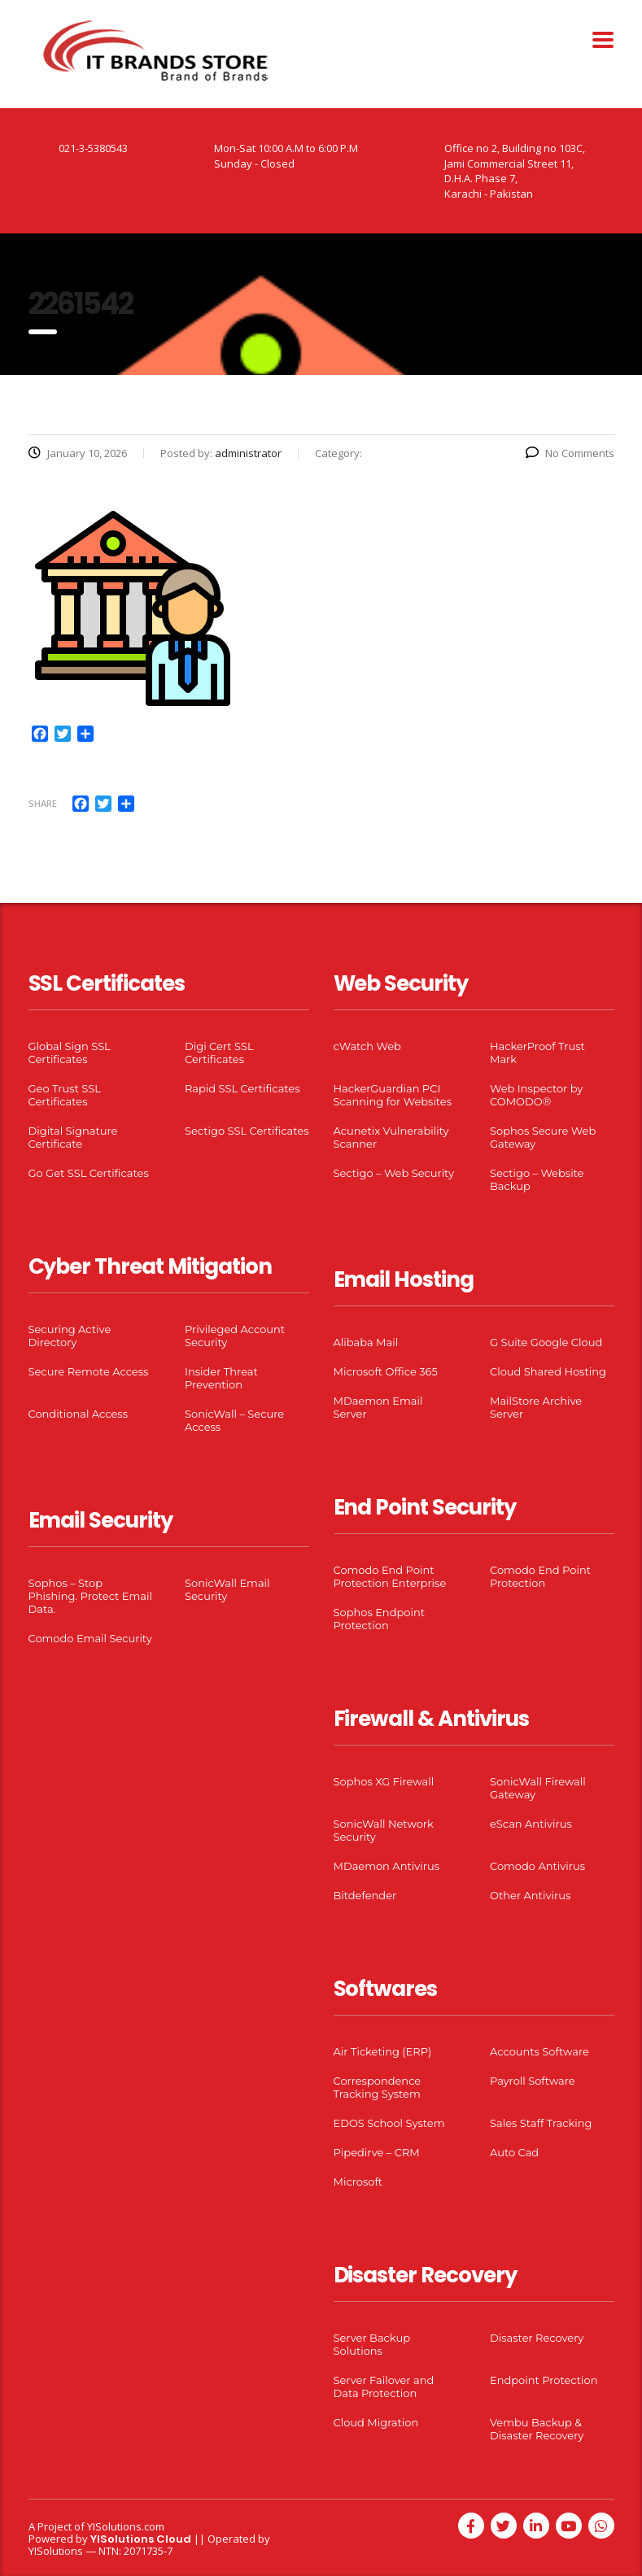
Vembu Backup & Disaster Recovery (536, 2429)
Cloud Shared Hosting (548, 1371)
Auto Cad (514, 2152)
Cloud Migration (376, 2422)
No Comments (570, 453)
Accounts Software (539, 2051)
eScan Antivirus (531, 1823)
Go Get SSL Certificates (88, 1172)
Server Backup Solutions (372, 2344)
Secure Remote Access (88, 1371)
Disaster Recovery (536, 2337)
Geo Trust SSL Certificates (64, 1095)
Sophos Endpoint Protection (379, 1619)
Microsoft (358, 2181)
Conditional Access (78, 1413)
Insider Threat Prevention (221, 1378)
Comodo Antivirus (537, 1865)
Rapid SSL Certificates (242, 1088)
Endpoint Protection (543, 2379)
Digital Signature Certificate (73, 1137)
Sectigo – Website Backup (536, 1179)
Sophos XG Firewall (384, 1781)
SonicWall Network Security (384, 1830)
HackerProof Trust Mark (537, 1053)
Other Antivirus (530, 1895)
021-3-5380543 (93, 148)
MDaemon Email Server (378, 1407)
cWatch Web (367, 1046)
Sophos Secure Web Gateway (543, 1137)
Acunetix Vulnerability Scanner (391, 1137)
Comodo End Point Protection (540, 1576)
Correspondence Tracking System (377, 2087)
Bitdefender (365, 1895)
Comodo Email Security (90, 1638)
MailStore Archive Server (536, 1407)
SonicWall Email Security (227, 1589)
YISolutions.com (125, 2526)
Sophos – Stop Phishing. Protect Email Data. (90, 1595)
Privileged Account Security (235, 1336)
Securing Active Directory (69, 1336)
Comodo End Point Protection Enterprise (390, 1576)
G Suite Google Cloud (546, 1342)
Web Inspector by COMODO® (536, 1095)
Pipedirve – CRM (377, 2152)
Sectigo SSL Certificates (247, 1130)
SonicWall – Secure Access (234, 1420)
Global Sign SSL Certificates (69, 1053)
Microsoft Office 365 (386, 1371)
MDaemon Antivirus (387, 1865)
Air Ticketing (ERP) (383, 2051)
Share (42, 803)
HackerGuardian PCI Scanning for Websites (393, 1095)
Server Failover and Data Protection (384, 2386)
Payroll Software (532, 2080)
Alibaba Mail (366, 1342)
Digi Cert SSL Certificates (219, 1053)
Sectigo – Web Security (394, 1172)
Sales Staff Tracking (541, 2122)
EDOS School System (389, 2122)
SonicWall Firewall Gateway (538, 1788)
